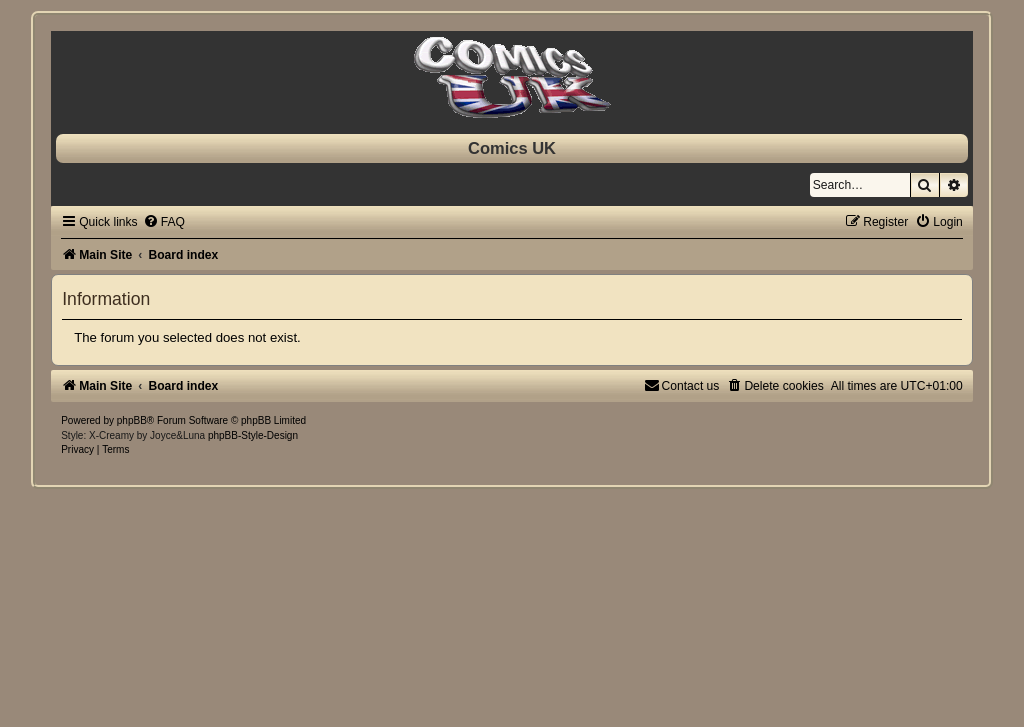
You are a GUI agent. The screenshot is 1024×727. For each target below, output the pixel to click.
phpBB (132, 420)
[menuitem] (164, 222)
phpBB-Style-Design (253, 435)
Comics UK (512, 148)
